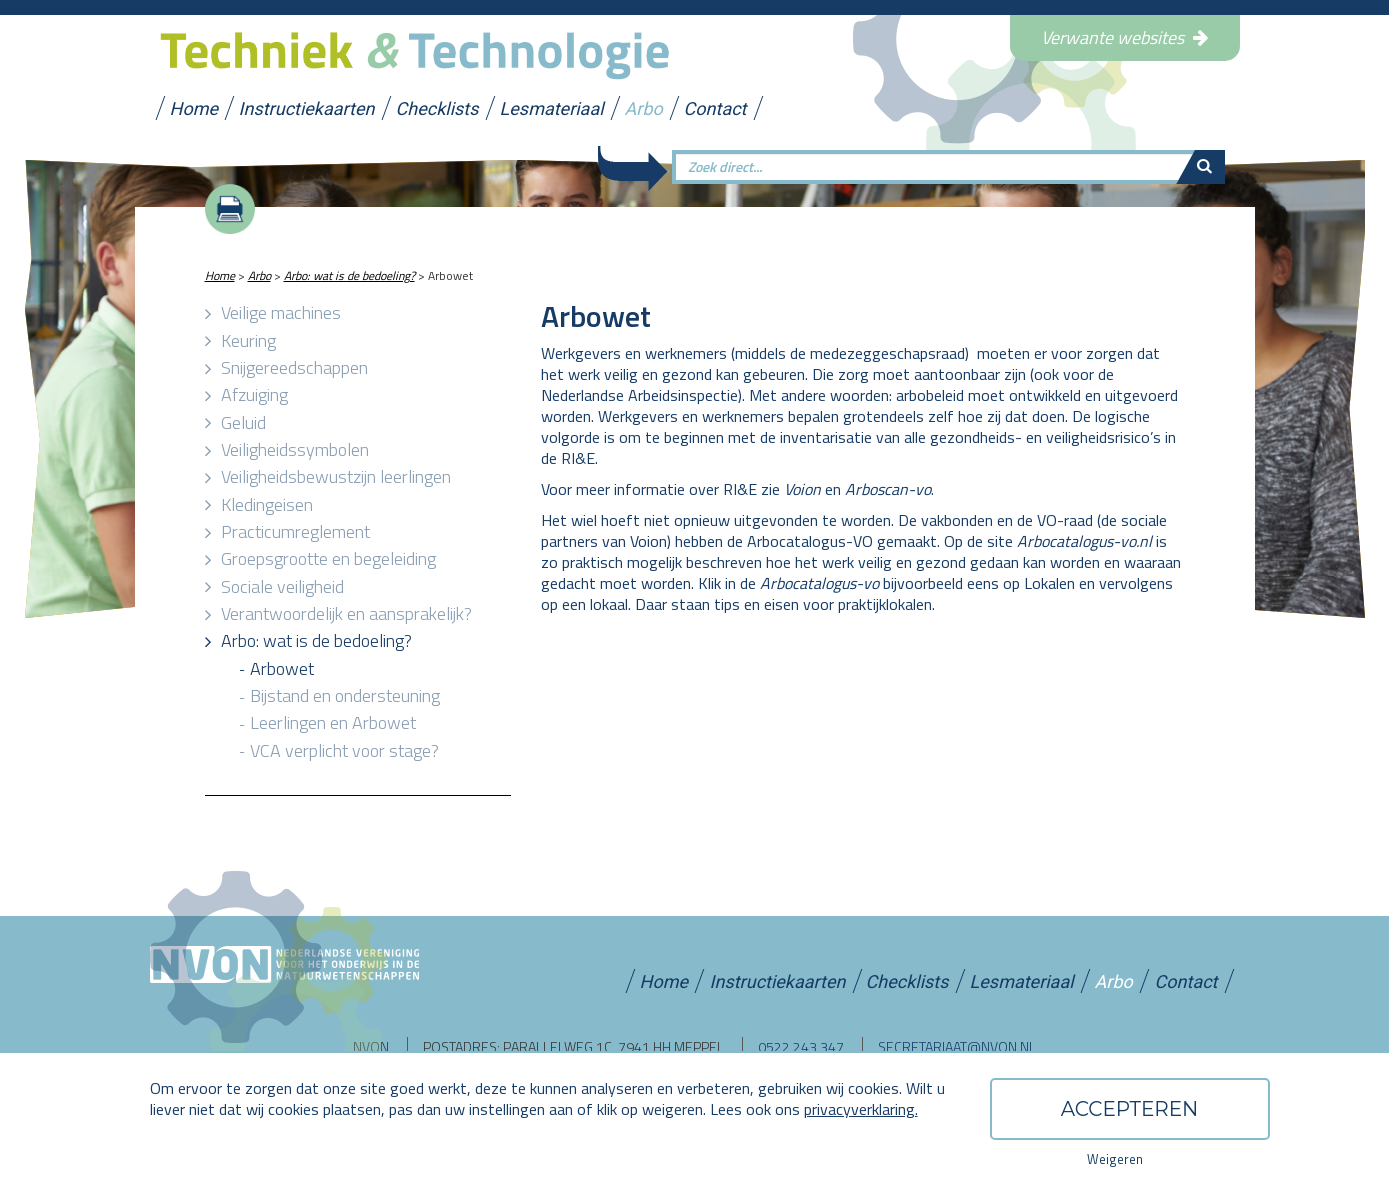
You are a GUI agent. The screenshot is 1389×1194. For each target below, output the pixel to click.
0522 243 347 (801, 1046)
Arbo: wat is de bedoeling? (349, 275)
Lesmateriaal (552, 106)
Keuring (248, 340)
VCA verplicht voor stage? (344, 750)
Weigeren (1115, 1159)
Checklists (438, 106)
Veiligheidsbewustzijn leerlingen (336, 476)
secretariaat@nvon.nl (957, 1046)
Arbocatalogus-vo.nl (1084, 541)
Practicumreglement (295, 531)
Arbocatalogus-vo (819, 583)
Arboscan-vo (888, 489)
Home (195, 106)
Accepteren (1130, 1109)
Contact (717, 106)
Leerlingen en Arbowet (333, 722)
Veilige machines (281, 312)
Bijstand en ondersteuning (345, 695)
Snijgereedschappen (294, 367)
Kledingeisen (267, 504)
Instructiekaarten (308, 106)
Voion (802, 489)
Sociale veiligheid (282, 586)
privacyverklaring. (861, 1109)
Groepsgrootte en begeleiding (328, 558)
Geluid (243, 422)
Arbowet (282, 668)
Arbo (644, 106)
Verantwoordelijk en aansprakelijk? (346, 613)
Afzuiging (254, 394)
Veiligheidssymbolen (295, 449)
